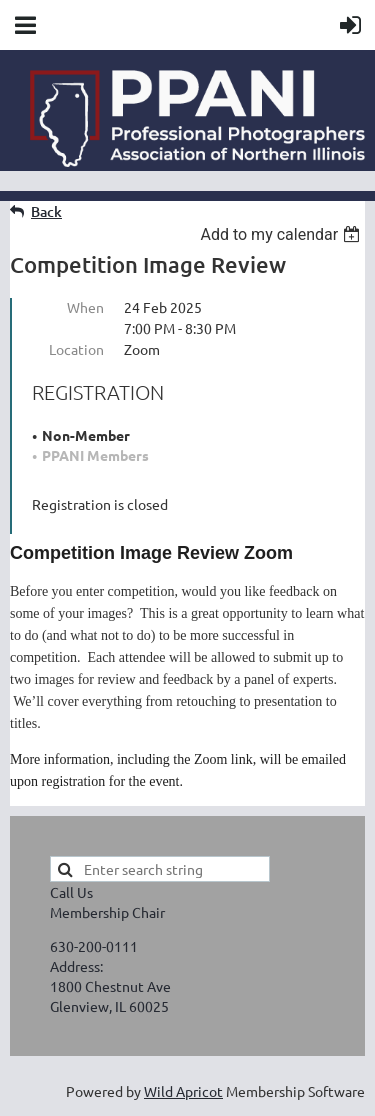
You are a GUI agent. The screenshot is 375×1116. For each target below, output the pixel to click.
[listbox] (282, 234)
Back (46, 211)
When (85, 307)
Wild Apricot (183, 1091)
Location (76, 349)
